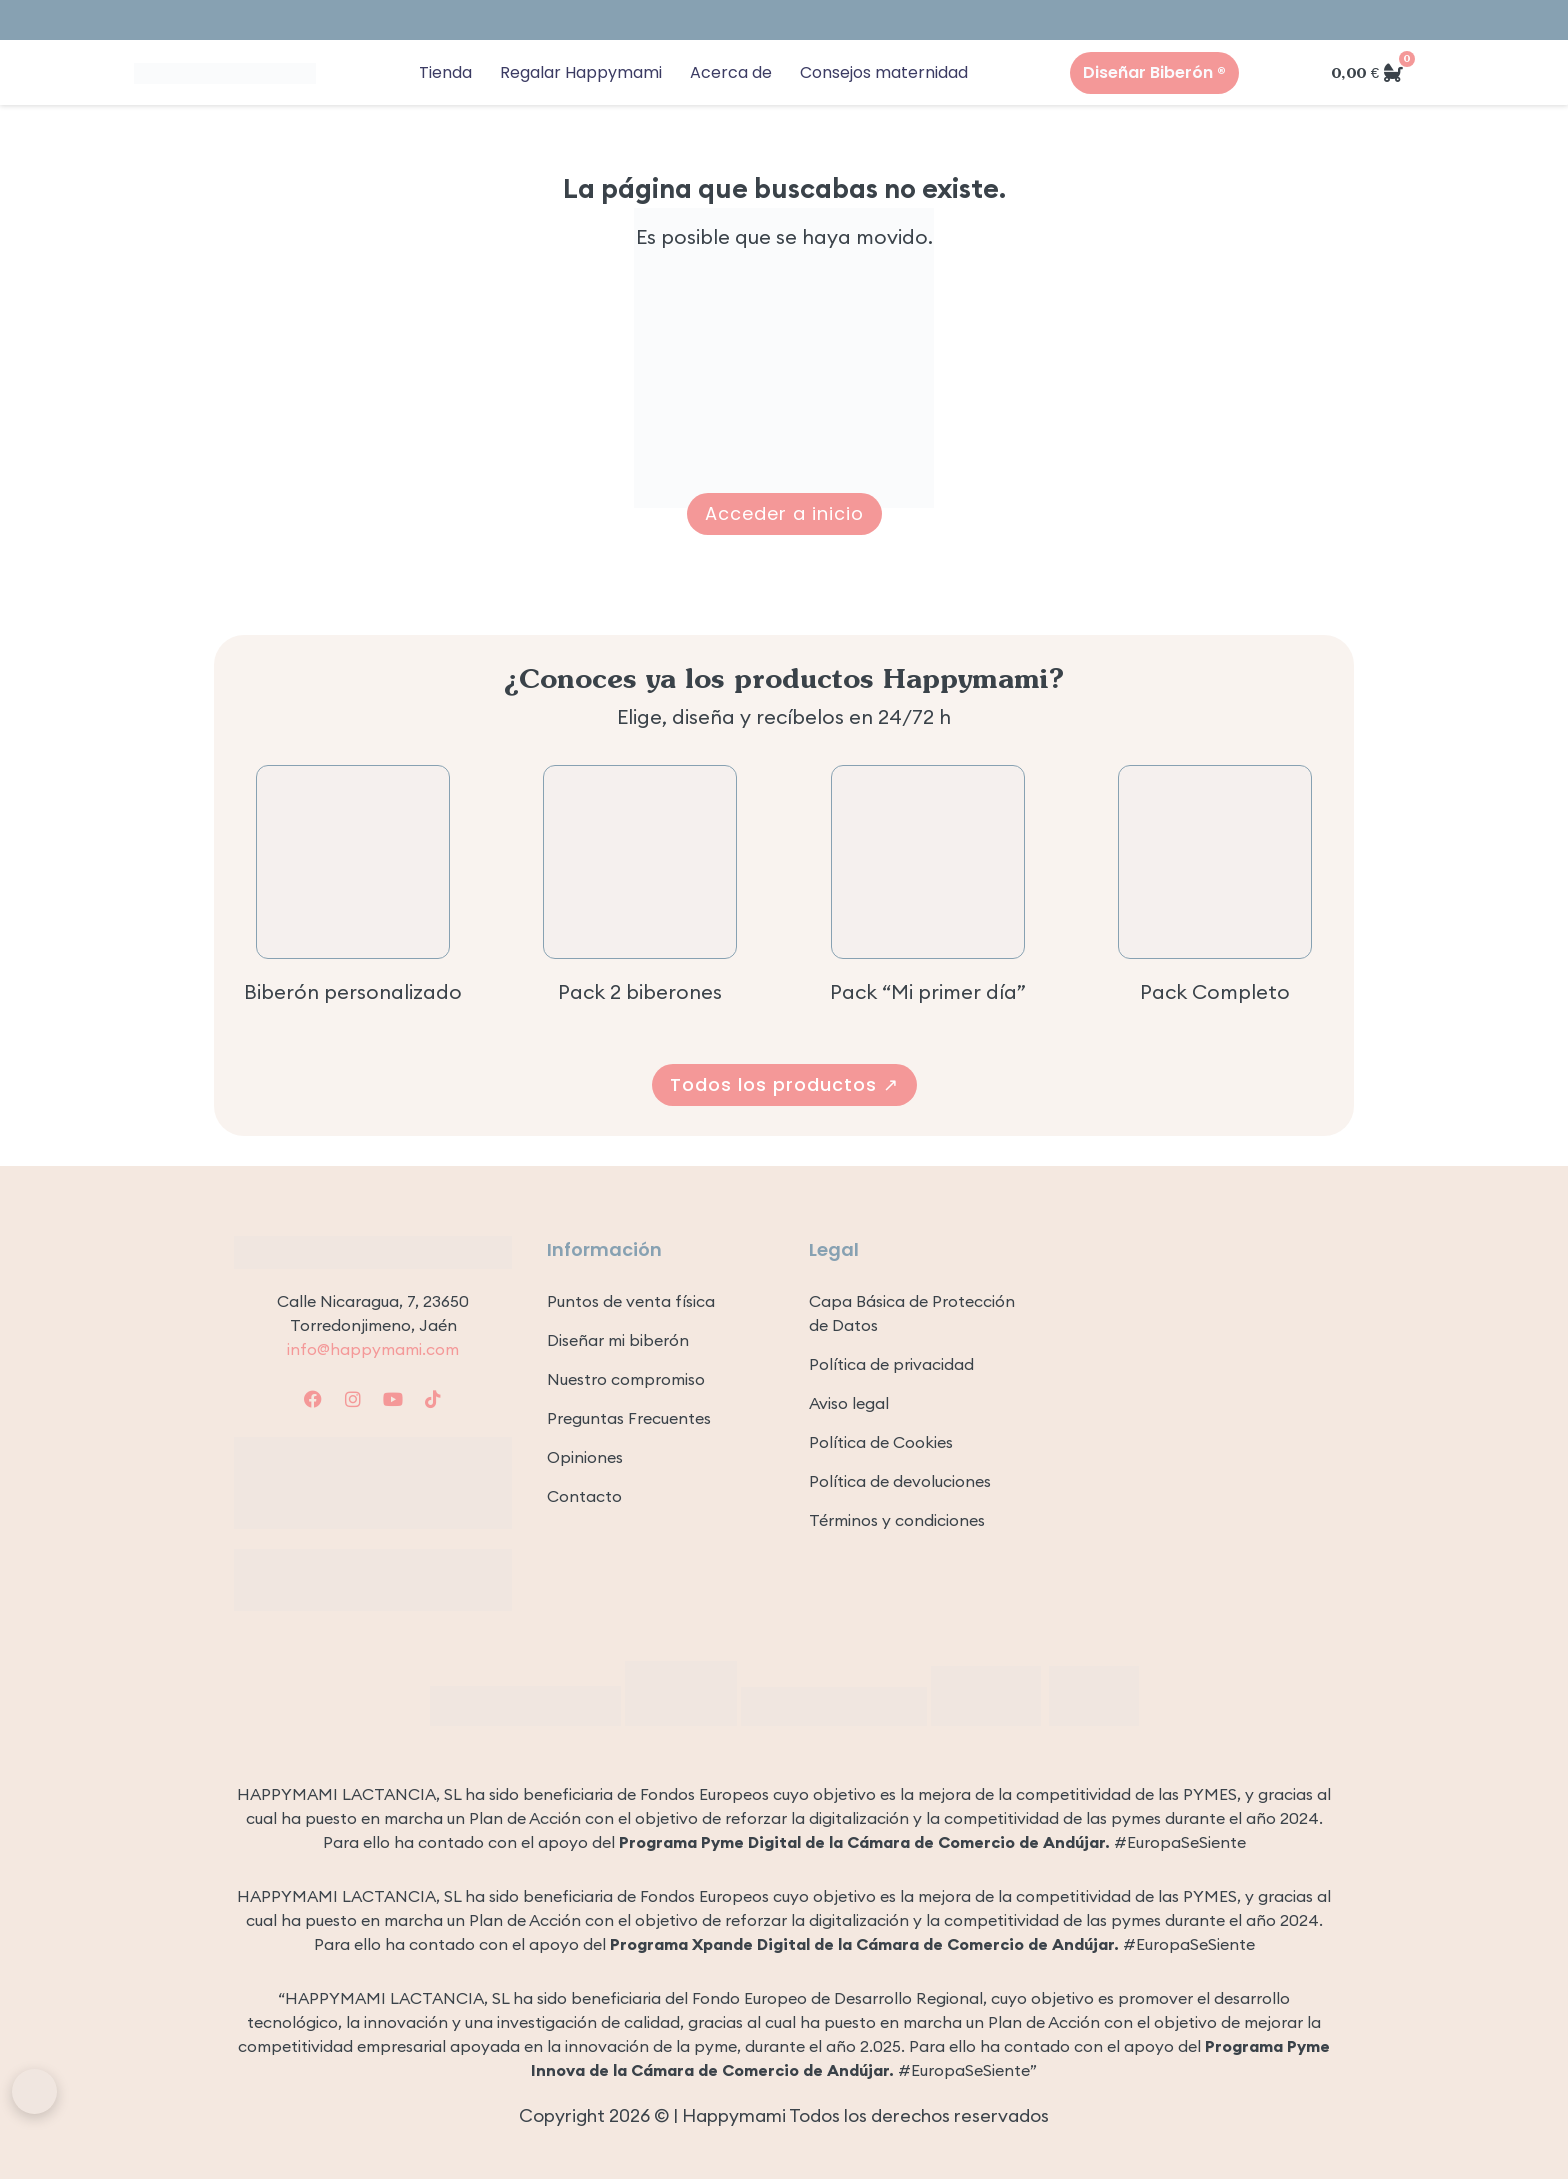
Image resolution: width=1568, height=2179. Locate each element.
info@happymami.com (373, 1349)
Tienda (445, 72)
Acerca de (731, 72)
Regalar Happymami (581, 72)
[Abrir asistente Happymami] (34, 2091)
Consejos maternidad (884, 72)
